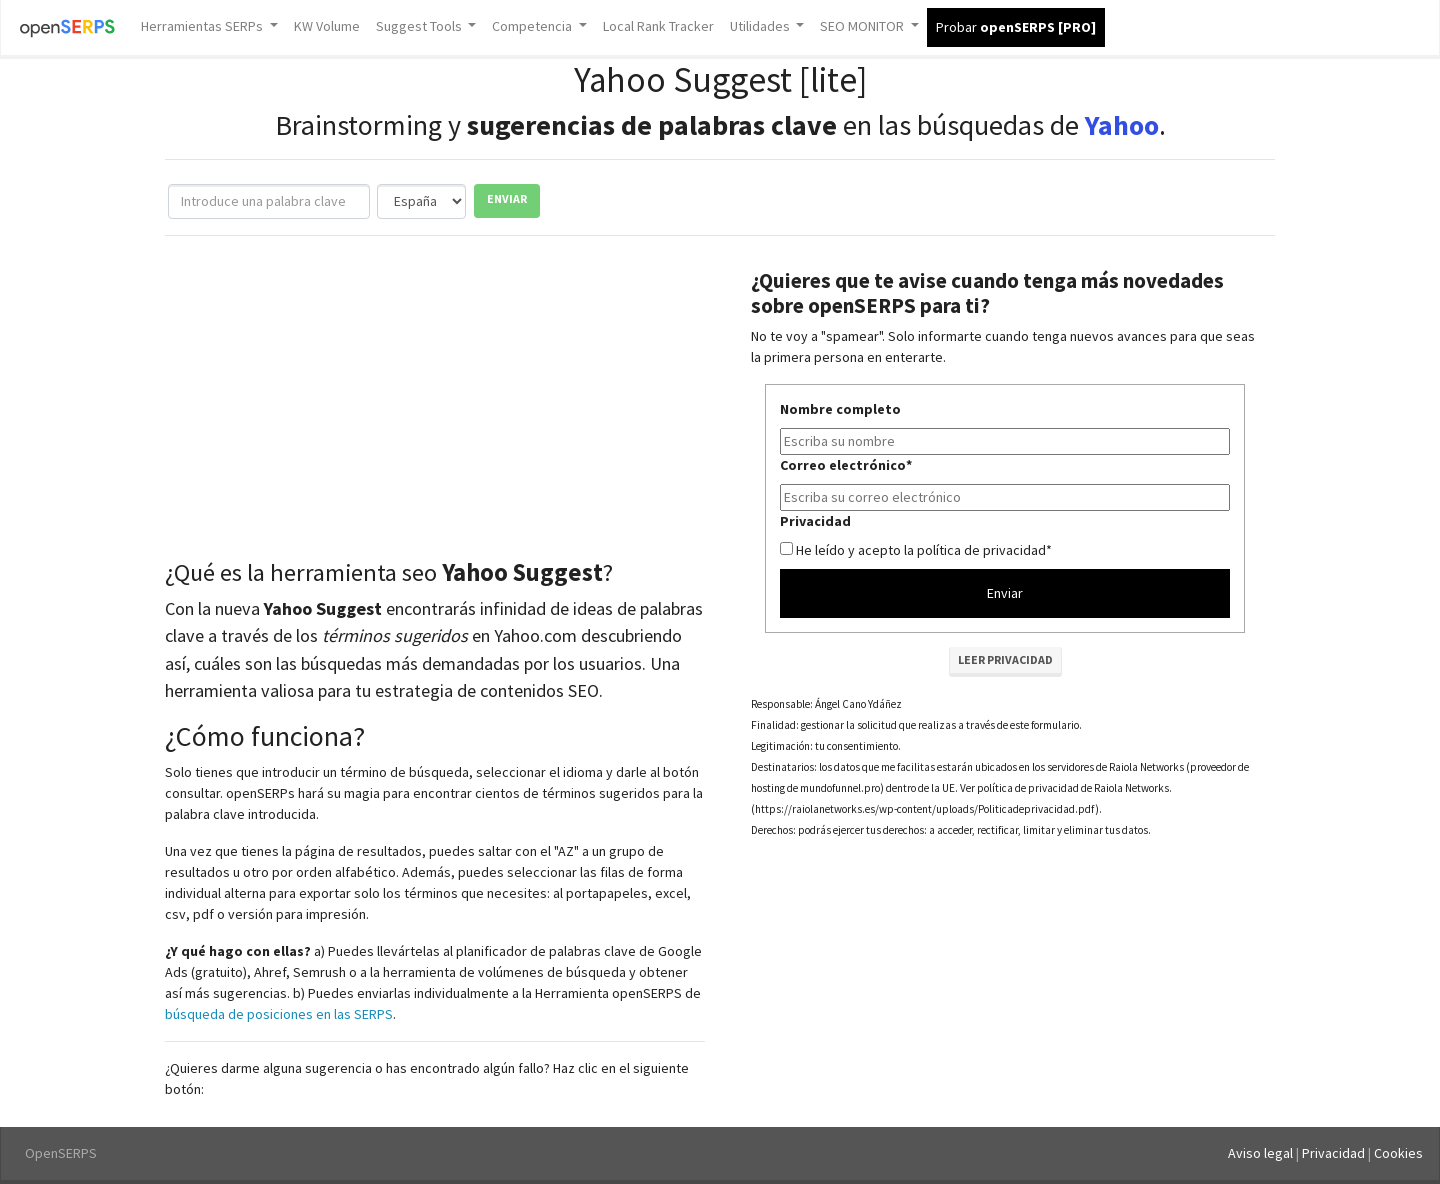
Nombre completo (840, 409)
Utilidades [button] (761, 26)
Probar (1016, 27)
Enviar (507, 198)
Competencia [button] (533, 26)
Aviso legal (1260, 1153)
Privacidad (815, 521)
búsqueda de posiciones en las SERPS (279, 1014)
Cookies (1398, 1153)
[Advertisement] (435, 402)
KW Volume (327, 26)
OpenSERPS (61, 1153)
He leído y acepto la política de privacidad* (924, 550)
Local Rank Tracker (658, 26)
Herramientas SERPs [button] (203, 26)
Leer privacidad (1005, 659)
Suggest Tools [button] (420, 26)
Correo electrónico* (846, 465)
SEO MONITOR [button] (863, 26)
